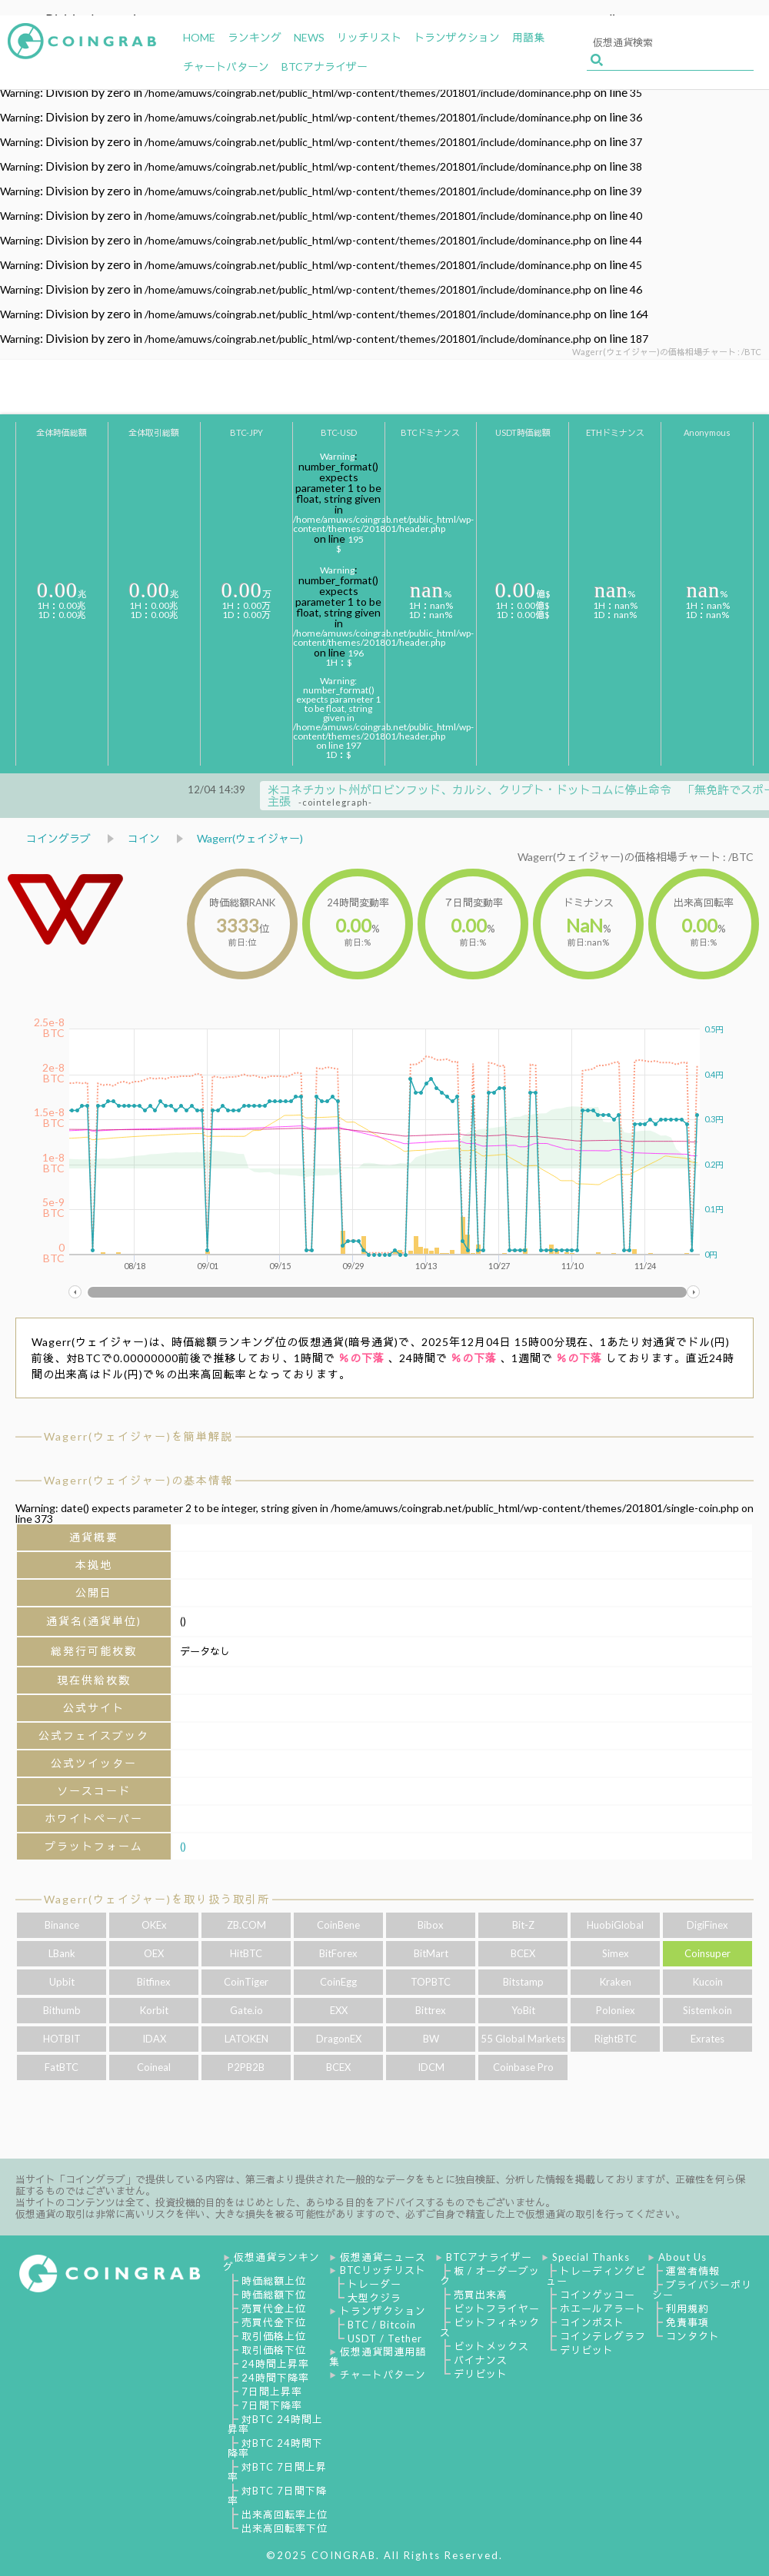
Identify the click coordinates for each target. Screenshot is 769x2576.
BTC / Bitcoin (382, 2324)
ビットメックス (491, 2346)
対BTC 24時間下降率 (275, 2448)
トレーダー (374, 2284)
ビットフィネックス (490, 2327)
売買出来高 (481, 2294)
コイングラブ (58, 838)
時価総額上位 (273, 2281)
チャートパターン (383, 2374)
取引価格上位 (273, 2336)
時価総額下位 (273, 2294)
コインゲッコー (597, 2294)
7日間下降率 (271, 2405)
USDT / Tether (385, 2338)
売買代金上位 (273, 2308)
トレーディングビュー (596, 2276)
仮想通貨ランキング (271, 2262)
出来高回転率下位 (284, 2528)
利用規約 (687, 2308)
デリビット (481, 2374)
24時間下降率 (275, 2378)
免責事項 (687, 2322)
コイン (144, 838)
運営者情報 (693, 2271)
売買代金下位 (273, 2322)
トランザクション (383, 2311)
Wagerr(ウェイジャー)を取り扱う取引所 (157, 1899)
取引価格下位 (273, 2350)
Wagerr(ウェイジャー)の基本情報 (138, 1480)
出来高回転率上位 (284, 2514)
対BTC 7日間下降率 (277, 2496)
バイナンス (481, 2360)
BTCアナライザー (489, 2257)
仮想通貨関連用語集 (377, 2356)
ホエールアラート (603, 2308)
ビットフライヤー (497, 2308)
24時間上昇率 (275, 2364)
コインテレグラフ (603, 2336)
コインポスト (592, 2322)
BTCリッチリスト (383, 2270)
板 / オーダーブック (490, 2276)
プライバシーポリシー (702, 2290)
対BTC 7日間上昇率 (277, 2472)
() (183, 1846)
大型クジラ (374, 2298)
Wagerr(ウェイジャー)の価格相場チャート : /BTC (636, 856)
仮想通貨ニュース (383, 2257)
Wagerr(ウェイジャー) (250, 838)
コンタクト (693, 2336)
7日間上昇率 (271, 2391)
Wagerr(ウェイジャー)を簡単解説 (138, 1436)
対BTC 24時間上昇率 (275, 2424)
